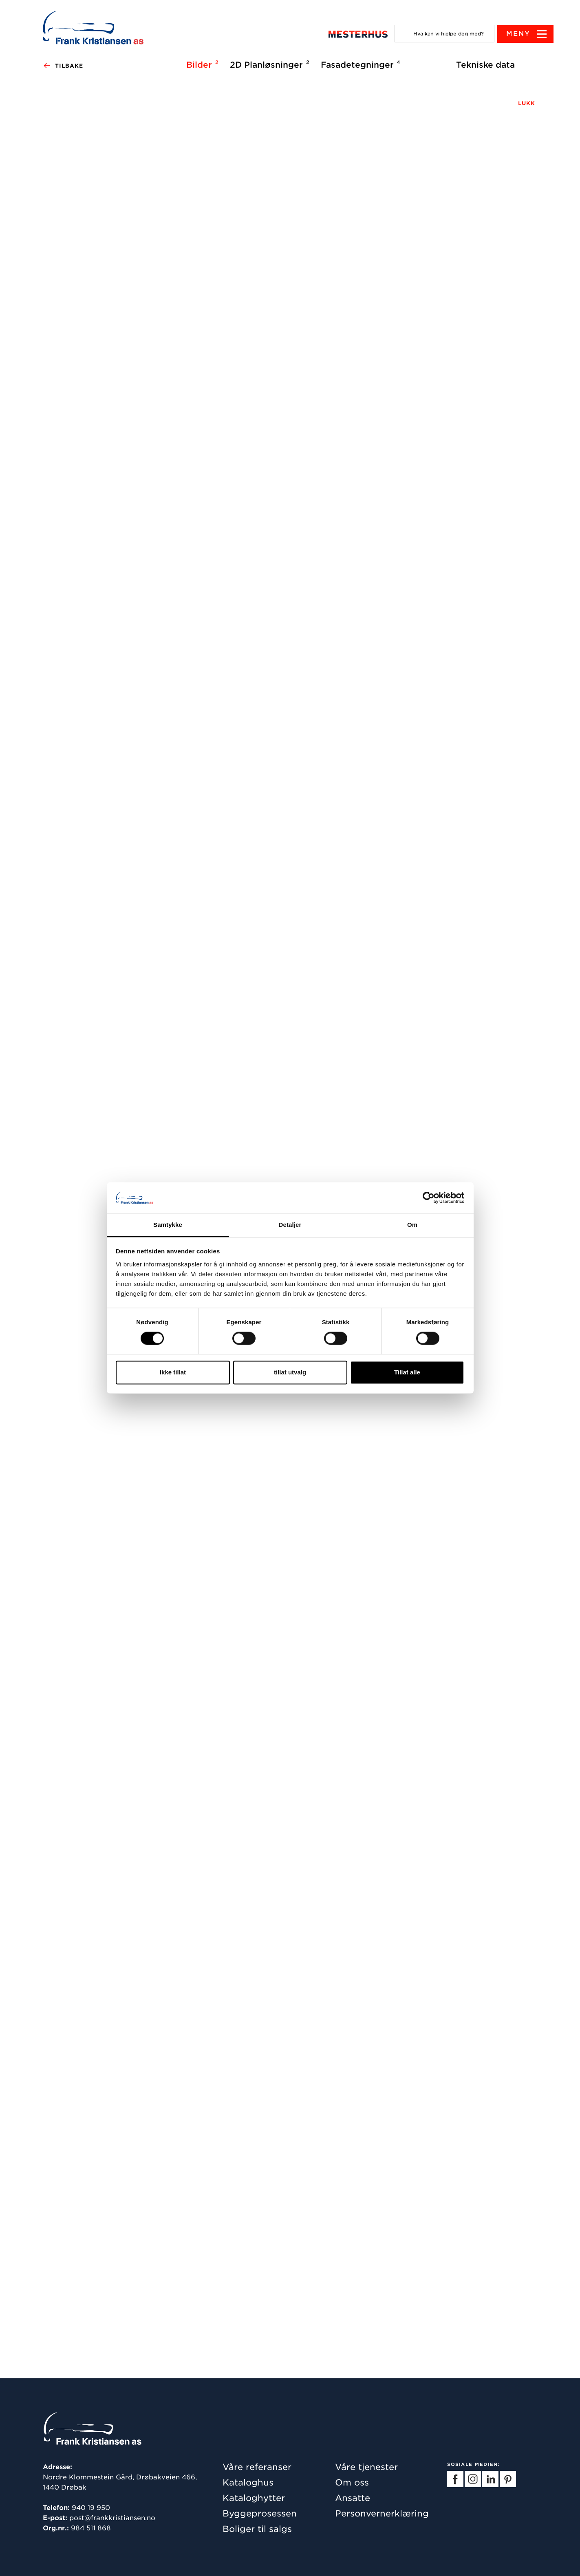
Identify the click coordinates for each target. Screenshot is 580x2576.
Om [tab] (412, 1224)
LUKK (526, 103)
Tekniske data (485, 65)
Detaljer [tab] (290, 1224)
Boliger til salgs (257, 2529)
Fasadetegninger (359, 64)
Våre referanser (257, 2467)
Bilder (201, 64)
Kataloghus (248, 2482)
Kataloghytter (254, 2498)
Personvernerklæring (382, 2513)
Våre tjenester (366, 2467)
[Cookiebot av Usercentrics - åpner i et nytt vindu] (428, 1198)
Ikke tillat (173, 1372)
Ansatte (352, 2498)
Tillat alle (407, 1372)
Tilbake (63, 66)
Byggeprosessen (260, 2513)
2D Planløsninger (268, 64)
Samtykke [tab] (167, 1224)
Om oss (352, 2482)
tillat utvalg (290, 1372)
